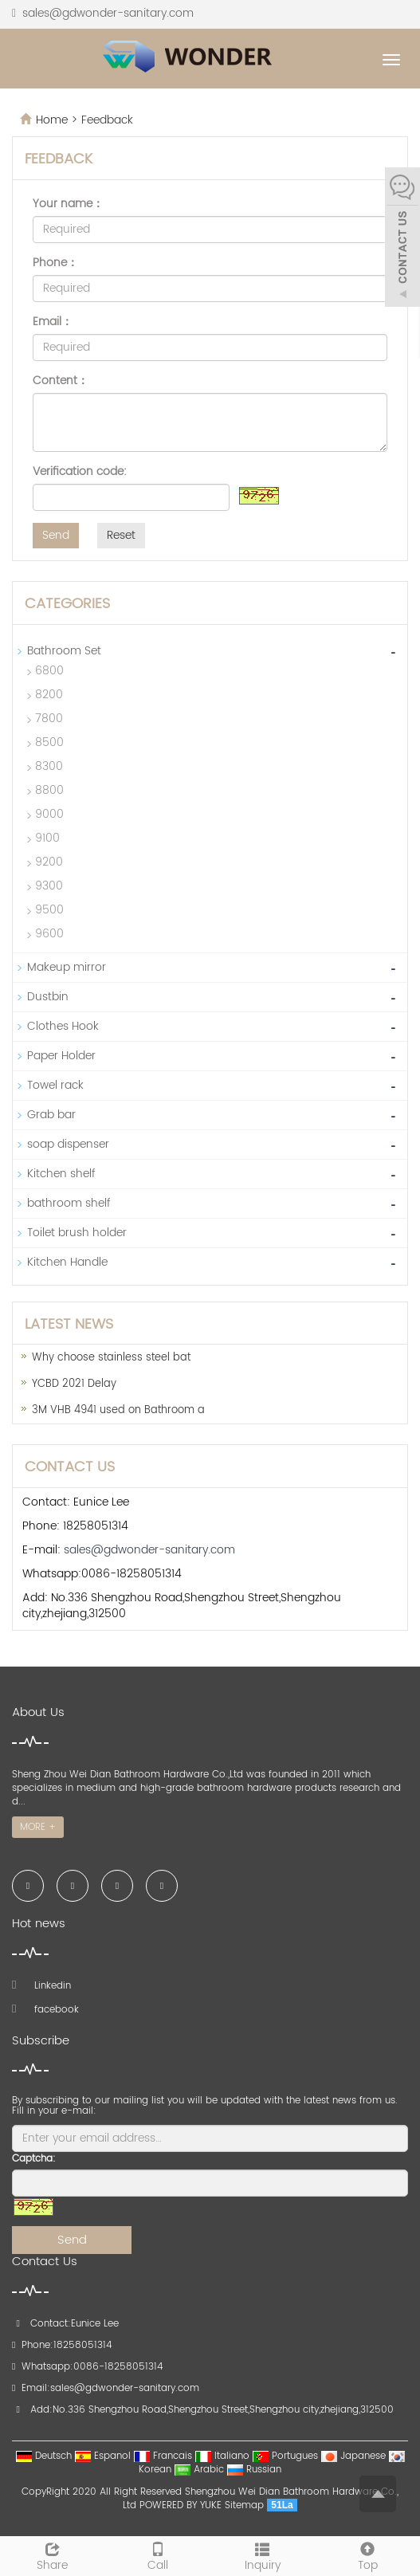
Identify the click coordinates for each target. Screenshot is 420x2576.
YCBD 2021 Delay (74, 1384)
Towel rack (55, 1085)
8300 (49, 766)
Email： (53, 322)
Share (52, 2555)
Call (157, 2555)
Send (55, 535)
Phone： (55, 263)
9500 (49, 910)
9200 (49, 862)
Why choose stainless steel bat (111, 1357)
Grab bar (51, 1114)
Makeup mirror (66, 967)
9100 (47, 838)
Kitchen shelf (61, 1173)
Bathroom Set (64, 651)
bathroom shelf (69, 1203)
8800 (49, 790)
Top (367, 2555)
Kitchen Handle (67, 1262)
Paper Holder (61, 1055)
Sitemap (244, 2505)
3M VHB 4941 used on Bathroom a (118, 1410)
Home (52, 120)
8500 (49, 742)
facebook (45, 2009)
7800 (49, 718)
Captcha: (34, 2159)
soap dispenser (68, 1144)
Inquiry (263, 2555)
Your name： (68, 204)
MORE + (38, 1827)
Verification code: (80, 472)
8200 (49, 694)
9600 (49, 934)
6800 (49, 671)
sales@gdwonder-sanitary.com (108, 13)
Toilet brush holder (77, 1232)
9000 (49, 814)
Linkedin (41, 1985)
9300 (49, 886)
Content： (60, 381)
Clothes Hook (63, 1026)
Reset (121, 535)
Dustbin (48, 997)
